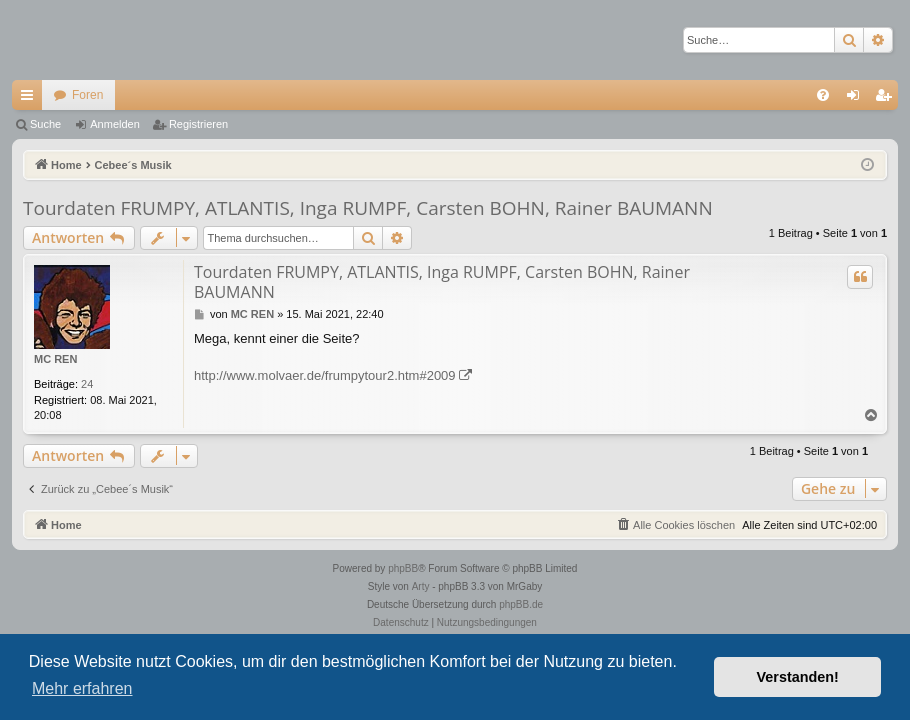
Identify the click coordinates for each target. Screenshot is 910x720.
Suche (45, 124)
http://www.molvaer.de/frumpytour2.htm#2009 (325, 375)
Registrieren (198, 124)
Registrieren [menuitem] (887, 99)
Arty (421, 586)
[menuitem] (823, 95)
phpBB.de (521, 604)
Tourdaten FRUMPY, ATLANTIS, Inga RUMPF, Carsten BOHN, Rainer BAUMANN (368, 208)
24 (87, 384)
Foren (87, 95)
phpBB (403, 568)
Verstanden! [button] (798, 677)
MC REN (55, 359)
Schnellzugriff (31, 99)
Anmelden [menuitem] (857, 99)
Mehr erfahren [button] (82, 688)
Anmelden (115, 124)
